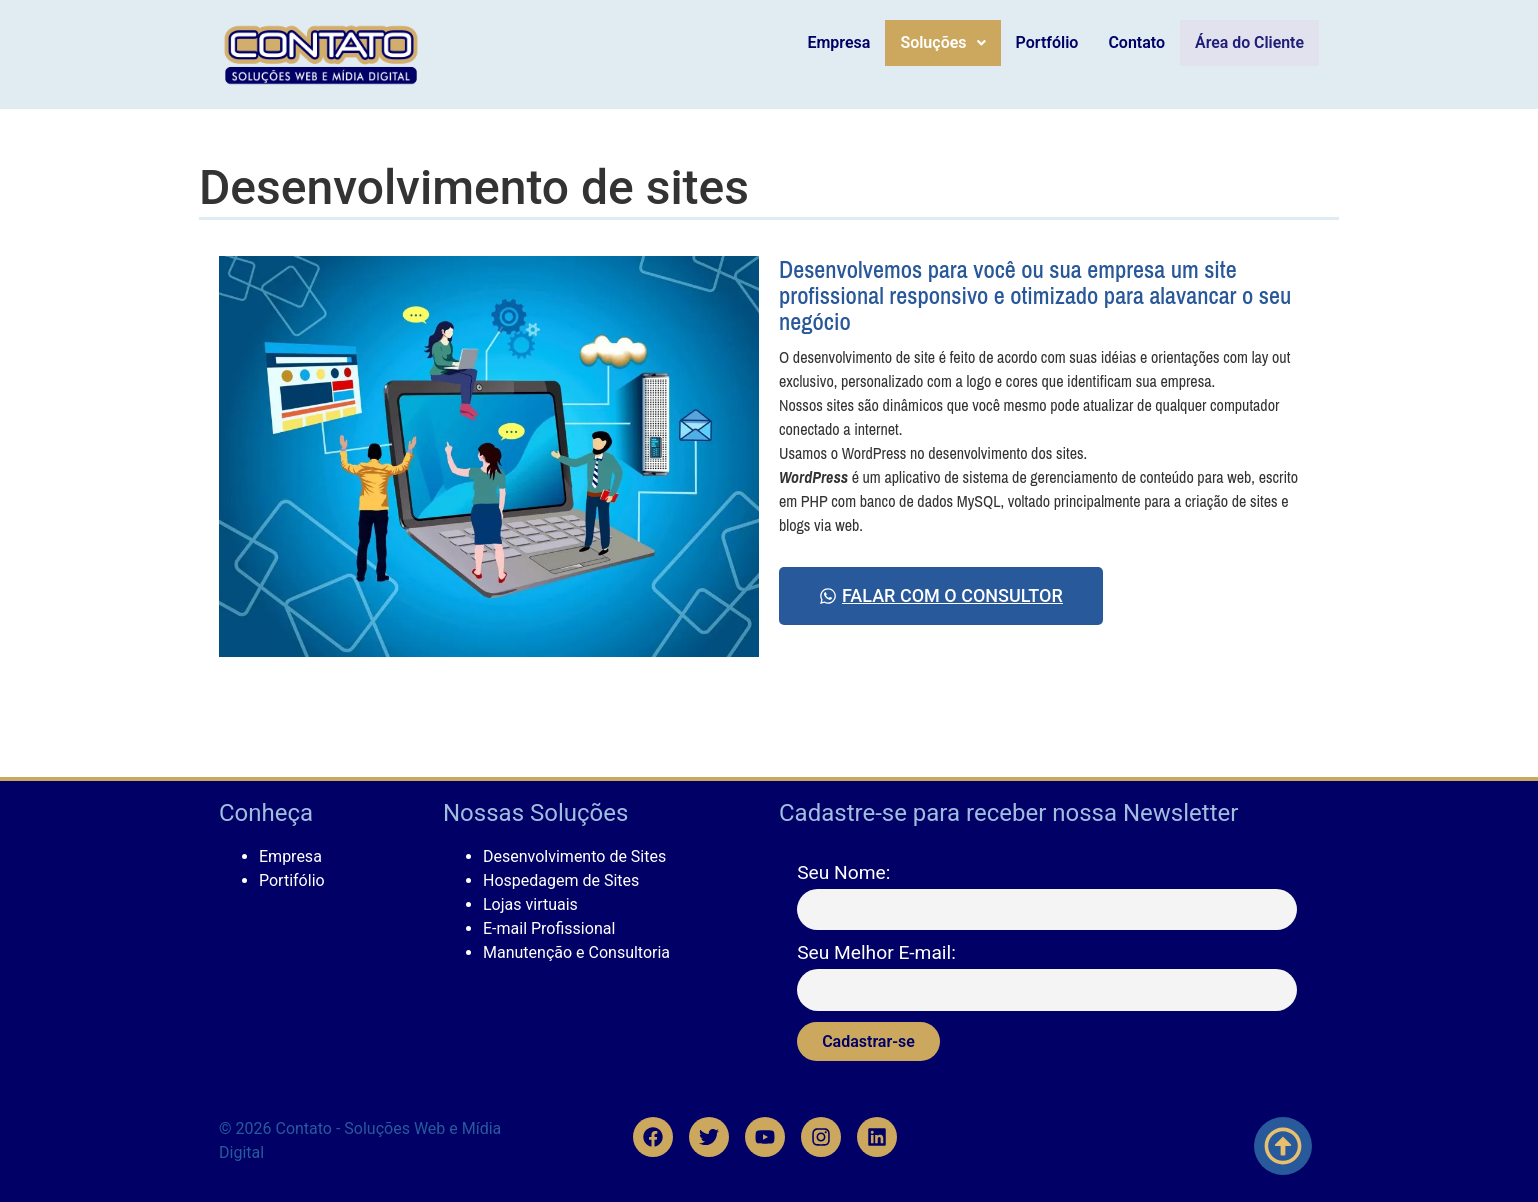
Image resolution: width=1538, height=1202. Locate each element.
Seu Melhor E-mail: (876, 952)
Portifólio (292, 880)
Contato (1142, 42)
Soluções (948, 42)
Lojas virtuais (530, 904)
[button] (948, 43)
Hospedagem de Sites (561, 880)
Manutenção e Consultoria (576, 952)
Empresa (844, 42)
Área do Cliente (1252, 43)
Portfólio (1053, 42)
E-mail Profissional (549, 928)
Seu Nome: (843, 872)
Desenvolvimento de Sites (574, 856)
